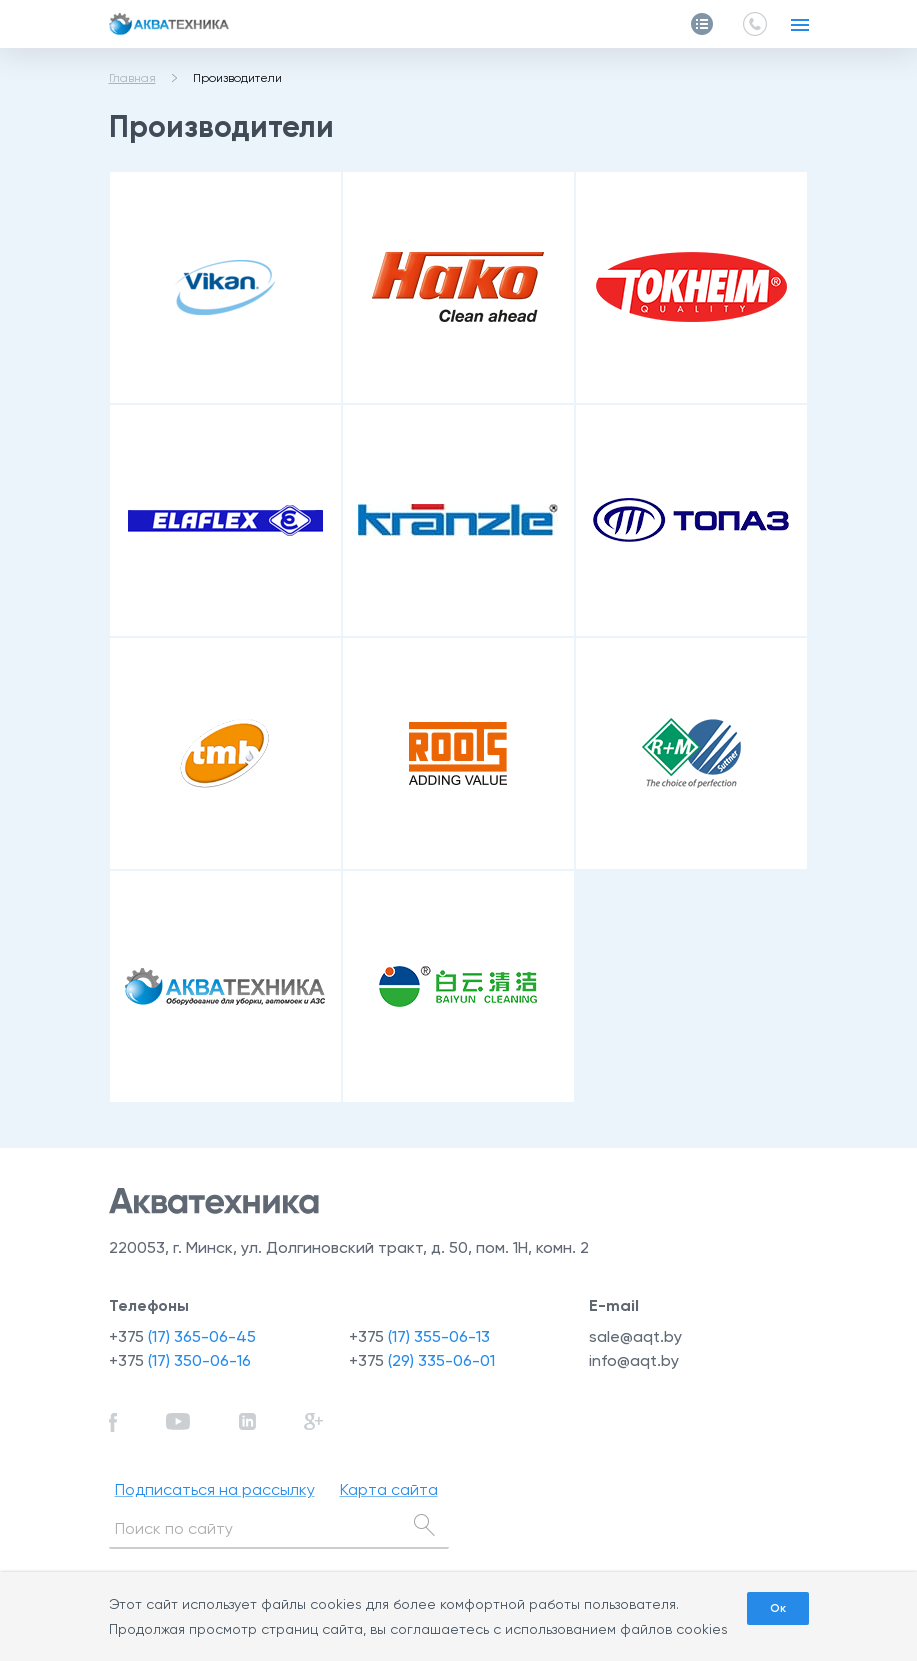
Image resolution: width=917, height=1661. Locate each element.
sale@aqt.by (635, 1336)
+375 (182, 1336)
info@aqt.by (634, 1360)
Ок (778, 1608)
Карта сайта (389, 1489)
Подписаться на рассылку (215, 1489)
